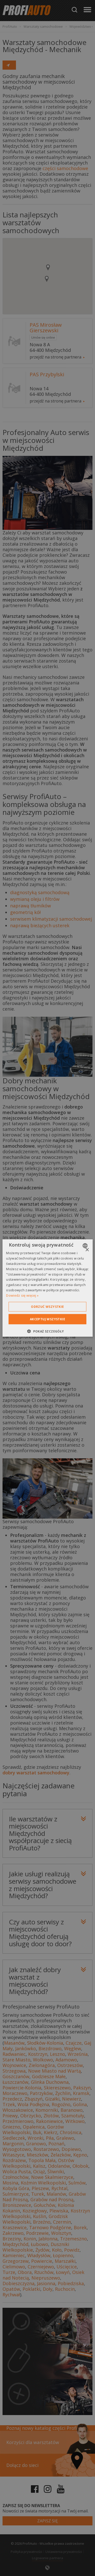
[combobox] (86, 1245)
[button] (47, 1331)
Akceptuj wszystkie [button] (47, 1319)
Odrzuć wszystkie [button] (47, 1306)
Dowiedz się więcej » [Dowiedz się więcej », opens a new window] (22, 1295)
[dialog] (47, 1288)
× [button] (87, 1250)
